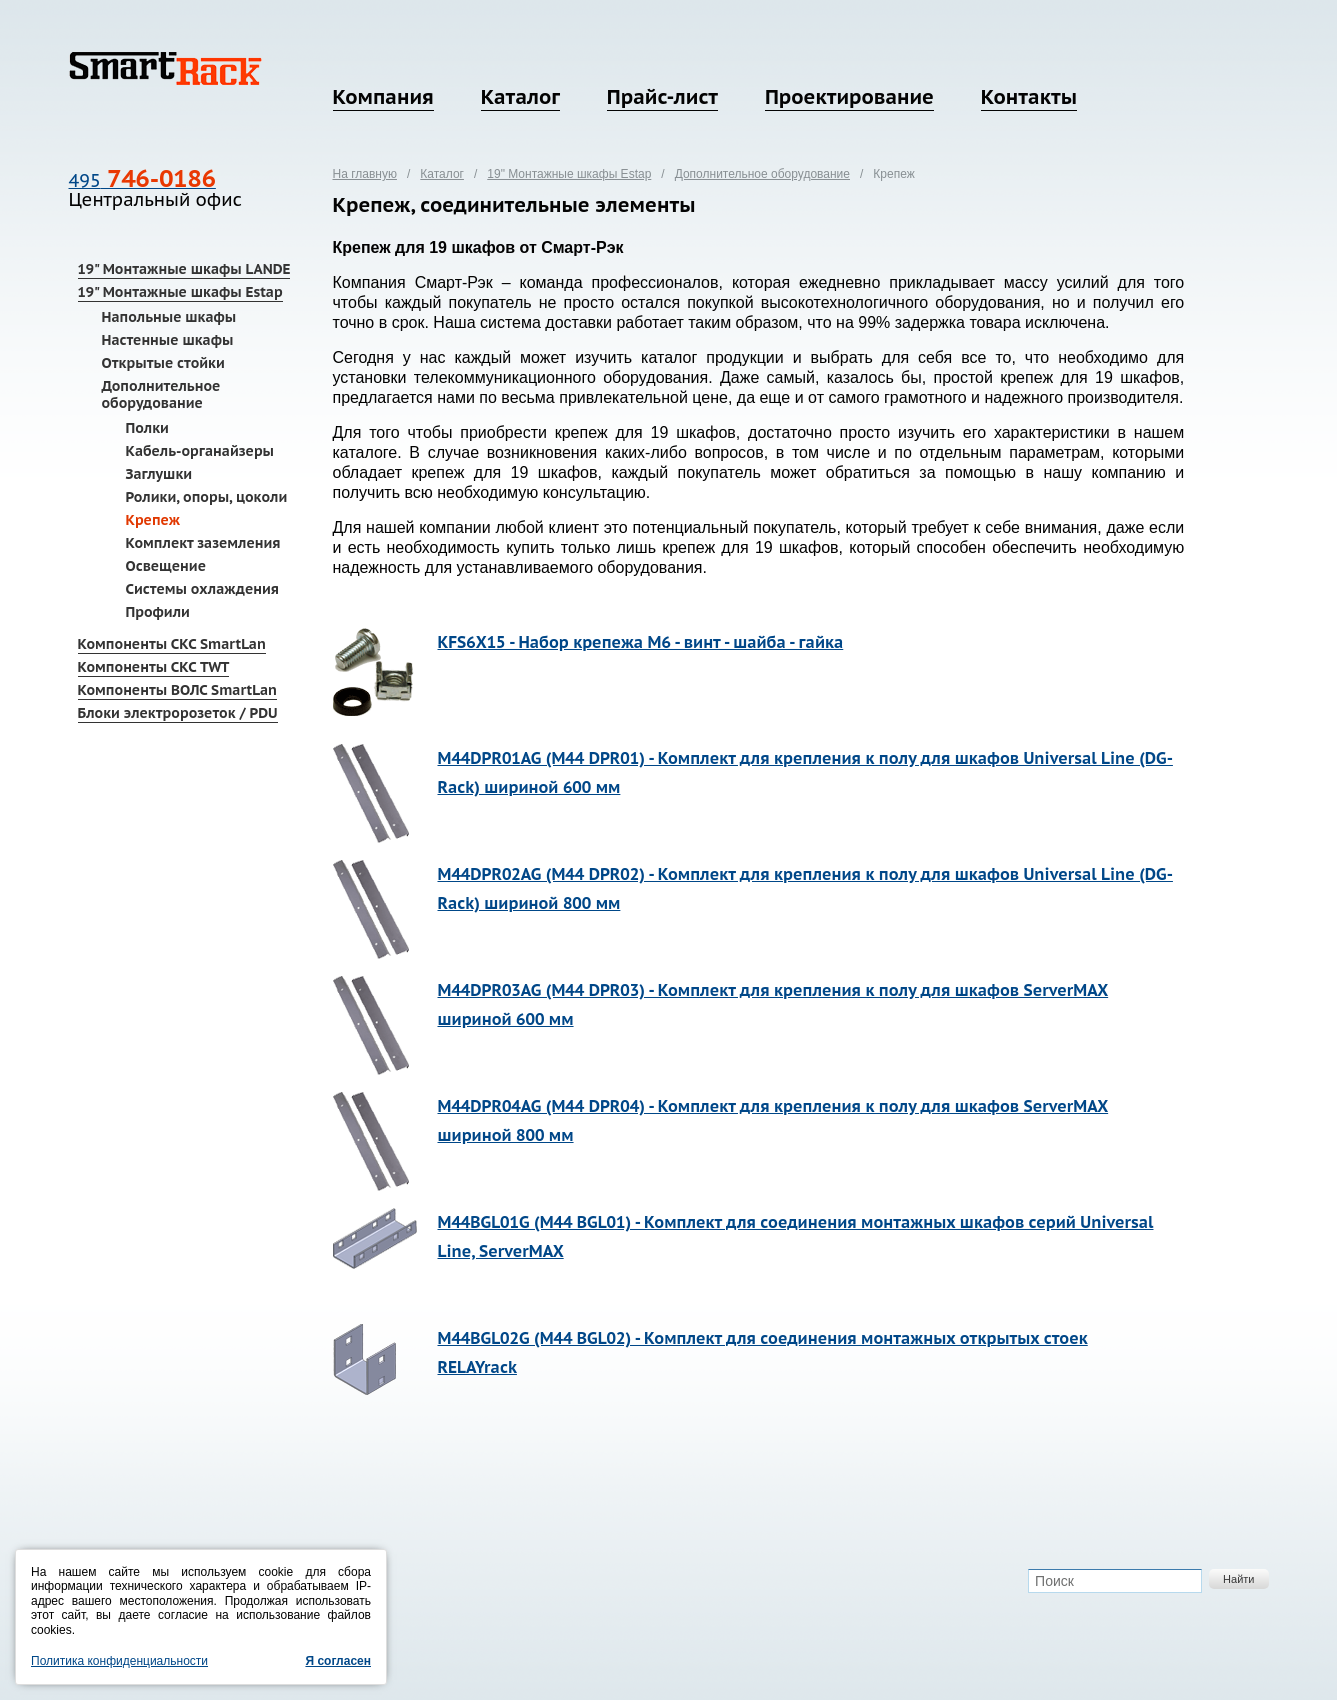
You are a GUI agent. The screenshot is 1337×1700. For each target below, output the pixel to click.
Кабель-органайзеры (200, 451)
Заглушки (159, 474)
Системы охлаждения (203, 589)
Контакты (1029, 97)
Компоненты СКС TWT (154, 667)
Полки (147, 428)
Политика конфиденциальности (119, 1661)
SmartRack (165, 68)
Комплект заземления (203, 543)
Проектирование (849, 97)
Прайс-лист (662, 97)
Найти (1238, 1579)
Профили (158, 612)
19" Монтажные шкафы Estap (180, 292)
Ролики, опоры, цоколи (207, 497)
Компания (383, 97)
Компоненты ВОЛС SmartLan (178, 690)
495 (142, 180)
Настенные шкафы (168, 340)
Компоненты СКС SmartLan (172, 644)
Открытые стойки (163, 363)
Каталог (520, 97)
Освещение (166, 566)
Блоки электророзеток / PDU (178, 713)
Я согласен (338, 1661)
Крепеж (153, 520)
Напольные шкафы (169, 317)
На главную (365, 174)
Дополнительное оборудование (161, 394)
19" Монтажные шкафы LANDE (184, 269)
